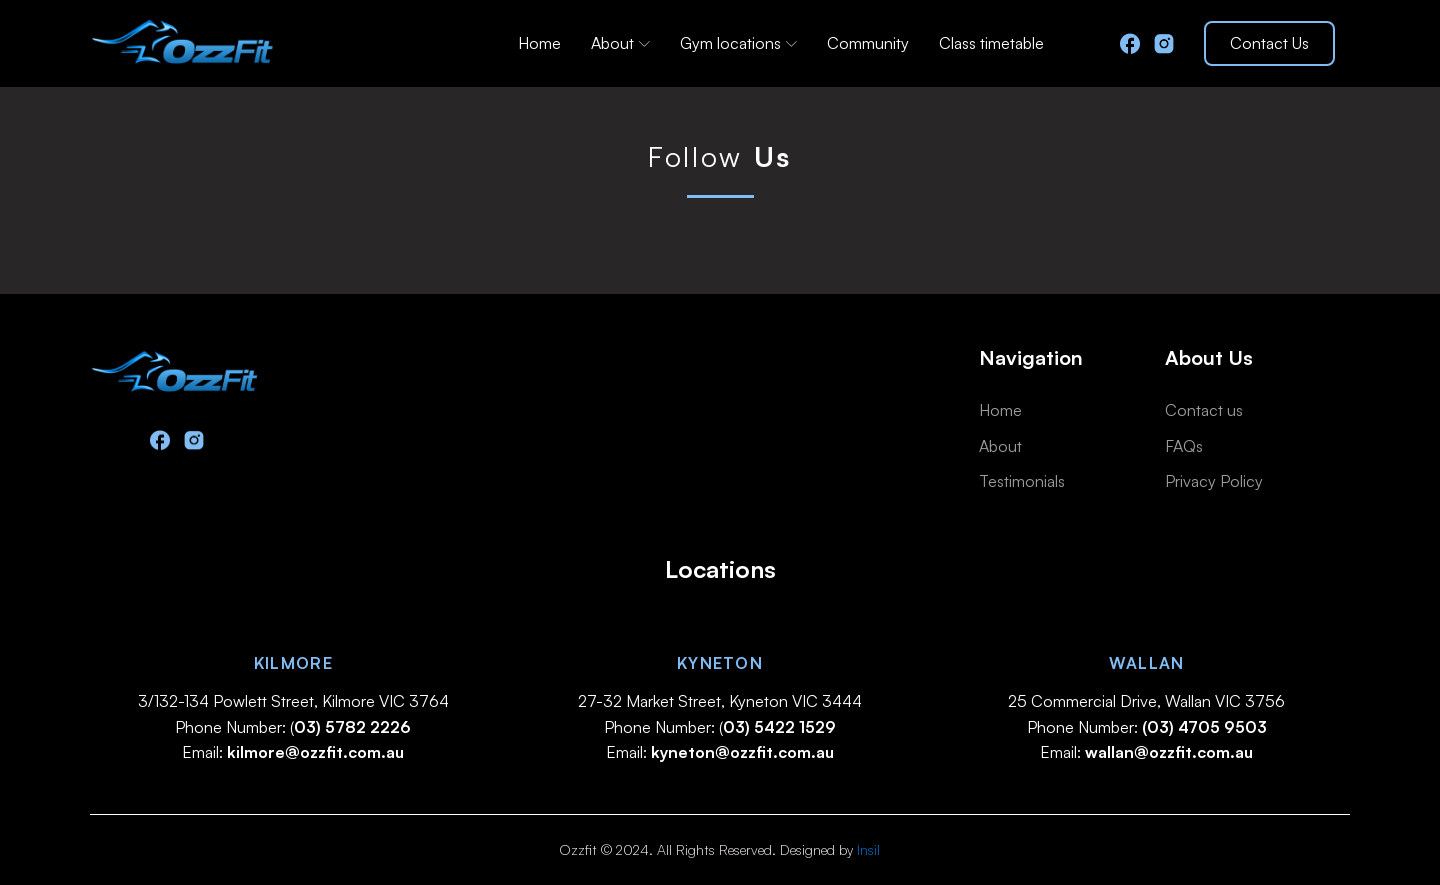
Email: (293, 752)
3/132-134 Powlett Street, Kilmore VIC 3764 (293, 701)
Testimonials (1022, 481)
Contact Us (1269, 43)
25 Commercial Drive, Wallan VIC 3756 (1146, 701)
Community (868, 43)
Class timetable (991, 43)
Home (539, 43)
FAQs (1184, 446)
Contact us (1204, 410)
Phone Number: (1147, 727)
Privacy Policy (1214, 481)
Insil (868, 849)
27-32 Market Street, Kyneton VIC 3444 (720, 701)
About (620, 43)
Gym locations (738, 43)
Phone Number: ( (293, 727)
